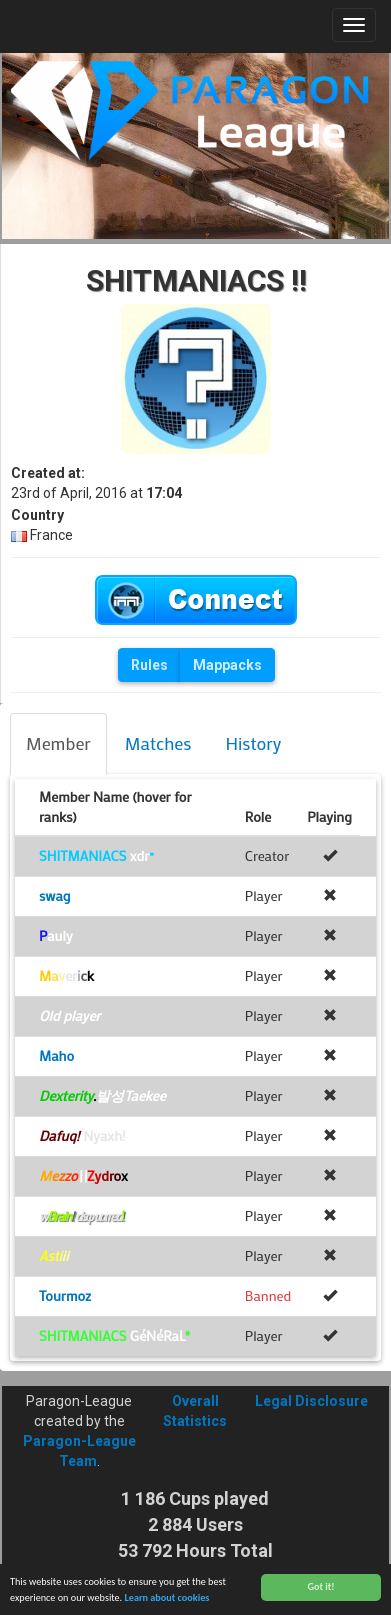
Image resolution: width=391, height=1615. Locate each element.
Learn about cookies (166, 1603)
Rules (149, 665)
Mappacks (227, 665)
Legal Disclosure (311, 1401)
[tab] (58, 744)
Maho (56, 1055)
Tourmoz (65, 1295)
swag (54, 895)
